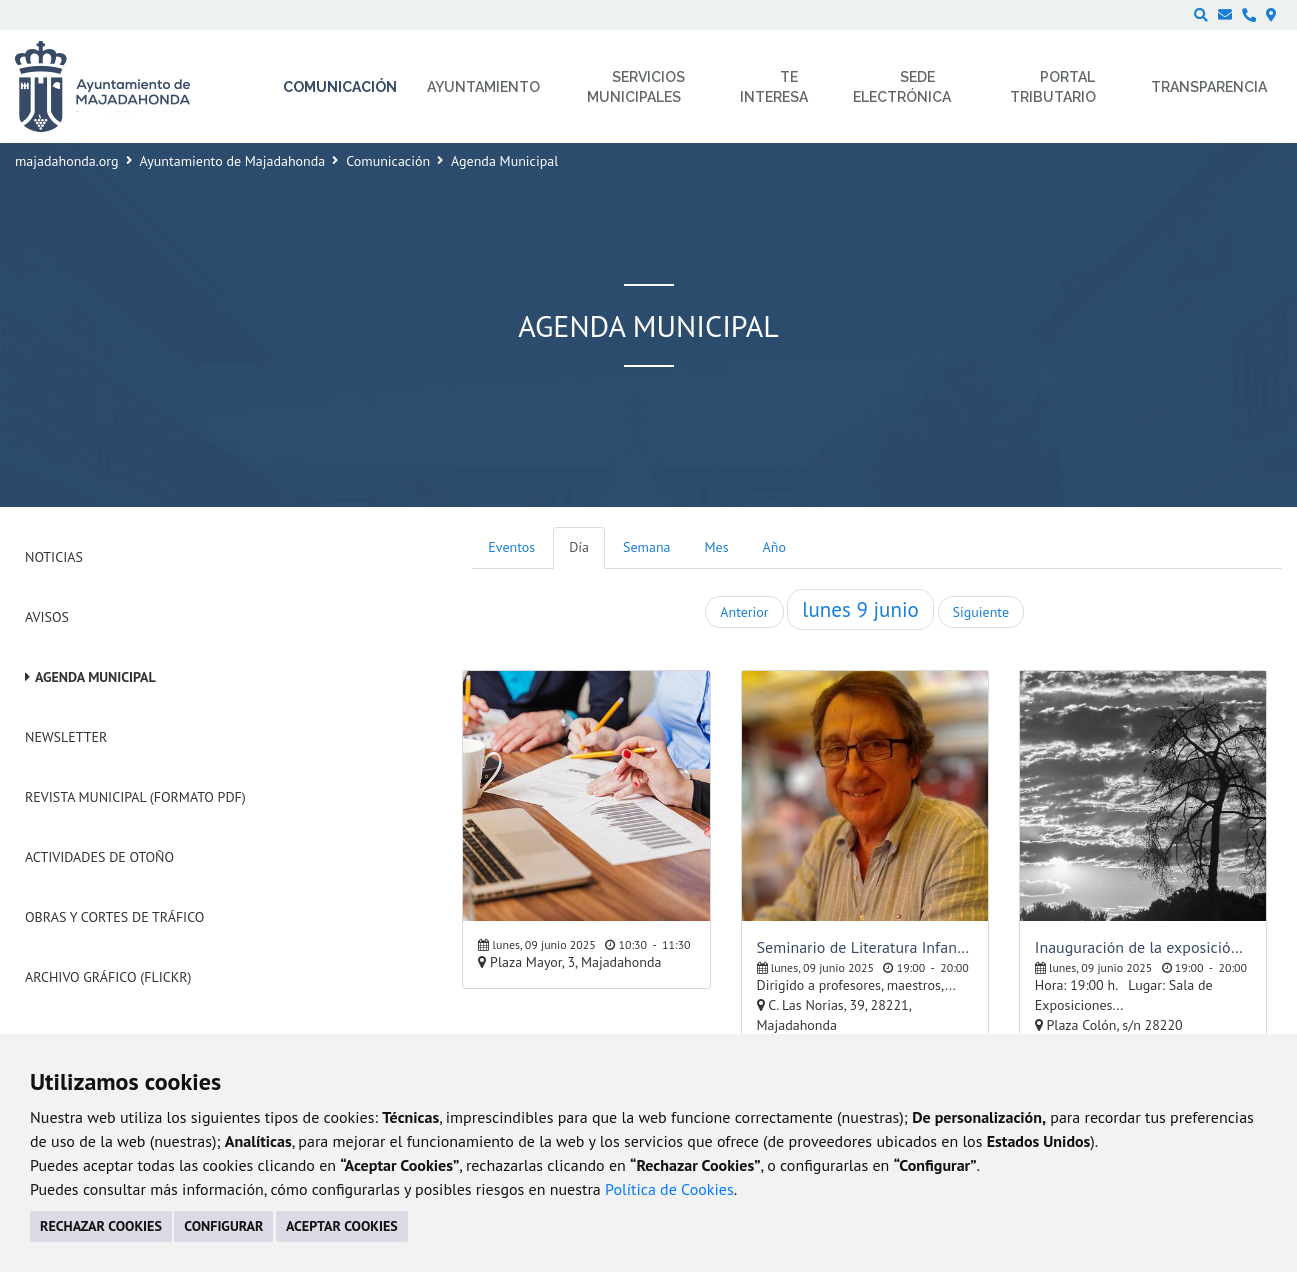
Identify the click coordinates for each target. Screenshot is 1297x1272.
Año (774, 547)
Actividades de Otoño (99, 857)
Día (579, 547)
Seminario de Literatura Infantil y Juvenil (865, 947)
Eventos (511, 547)
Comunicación (388, 161)
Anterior (744, 612)
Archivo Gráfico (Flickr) (108, 977)
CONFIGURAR (223, 1226)
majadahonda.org (67, 161)
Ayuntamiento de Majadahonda (233, 161)
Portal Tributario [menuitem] (1053, 87)
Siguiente (981, 612)
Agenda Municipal (95, 677)
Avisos (47, 617)
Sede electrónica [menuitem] (902, 87)
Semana (646, 547)
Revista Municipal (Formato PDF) (135, 797)
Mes (717, 547)
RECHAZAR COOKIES (101, 1226)
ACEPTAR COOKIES (342, 1226)
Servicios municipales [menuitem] (636, 87)
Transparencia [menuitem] (1209, 87)
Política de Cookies (669, 1189)
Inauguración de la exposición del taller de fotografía (1143, 947)
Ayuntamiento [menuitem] (483, 87)
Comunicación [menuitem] (340, 87)
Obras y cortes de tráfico (114, 917)
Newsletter (66, 737)
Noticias (54, 557)
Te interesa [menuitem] (774, 87)
